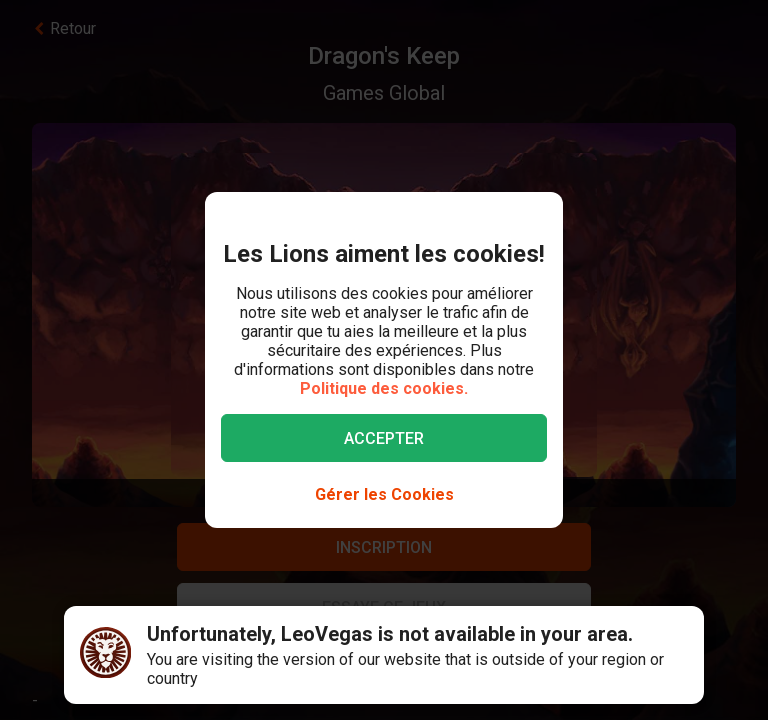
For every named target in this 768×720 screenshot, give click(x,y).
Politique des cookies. (384, 388)
